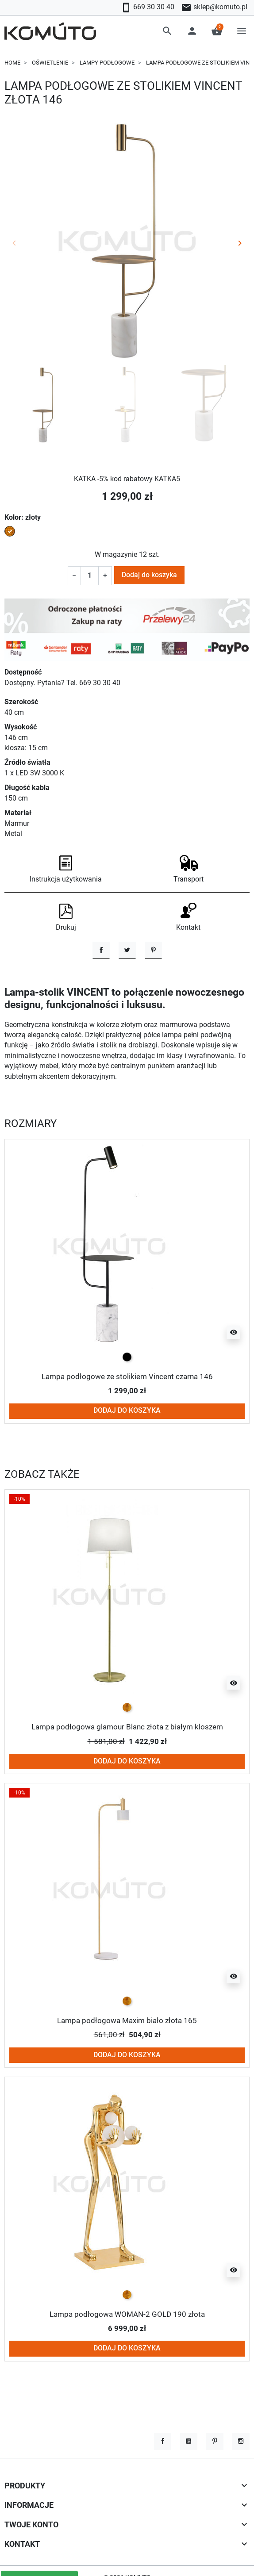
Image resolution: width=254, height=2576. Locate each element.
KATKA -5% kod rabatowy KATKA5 (127, 479)
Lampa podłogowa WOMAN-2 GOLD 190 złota (127, 2314)
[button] (167, 31)
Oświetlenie (50, 62)
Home (12, 62)
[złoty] (127, 1707)
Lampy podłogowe (107, 62)
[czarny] (127, 1357)
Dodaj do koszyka (149, 575)
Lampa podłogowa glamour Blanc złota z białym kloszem (127, 1726)
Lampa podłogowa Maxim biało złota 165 (127, 2020)
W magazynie (116, 555)
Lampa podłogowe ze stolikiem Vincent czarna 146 (127, 1376)
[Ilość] (90, 576)
